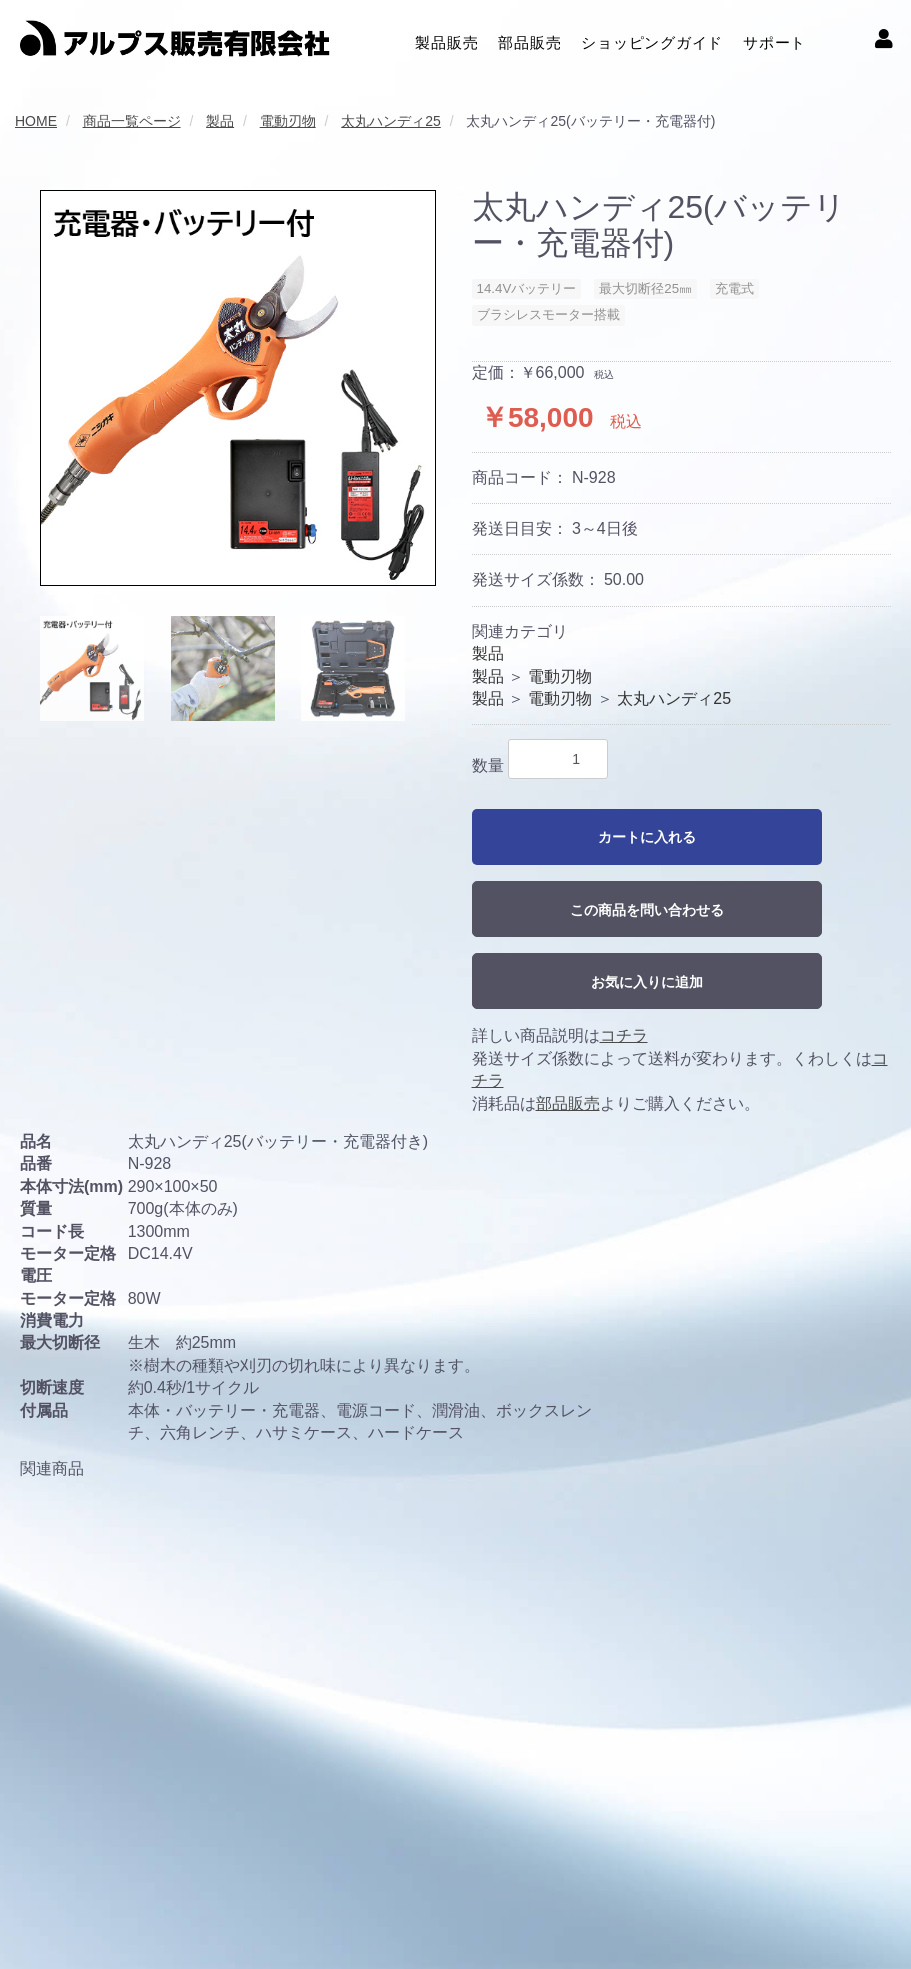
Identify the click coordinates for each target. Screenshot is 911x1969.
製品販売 (446, 40)
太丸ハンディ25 (674, 698)
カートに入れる (647, 837)
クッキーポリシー (386, 1908)
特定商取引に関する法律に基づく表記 (581, 1908)
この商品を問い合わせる (647, 910)
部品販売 (529, 40)
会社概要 (46, 1908)
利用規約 (122, 1908)
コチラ (624, 1035)
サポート (774, 40)
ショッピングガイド (652, 40)
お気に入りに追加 (647, 982)
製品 (488, 653)
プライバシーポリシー (240, 1908)
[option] (238, 388)
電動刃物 (560, 676)
